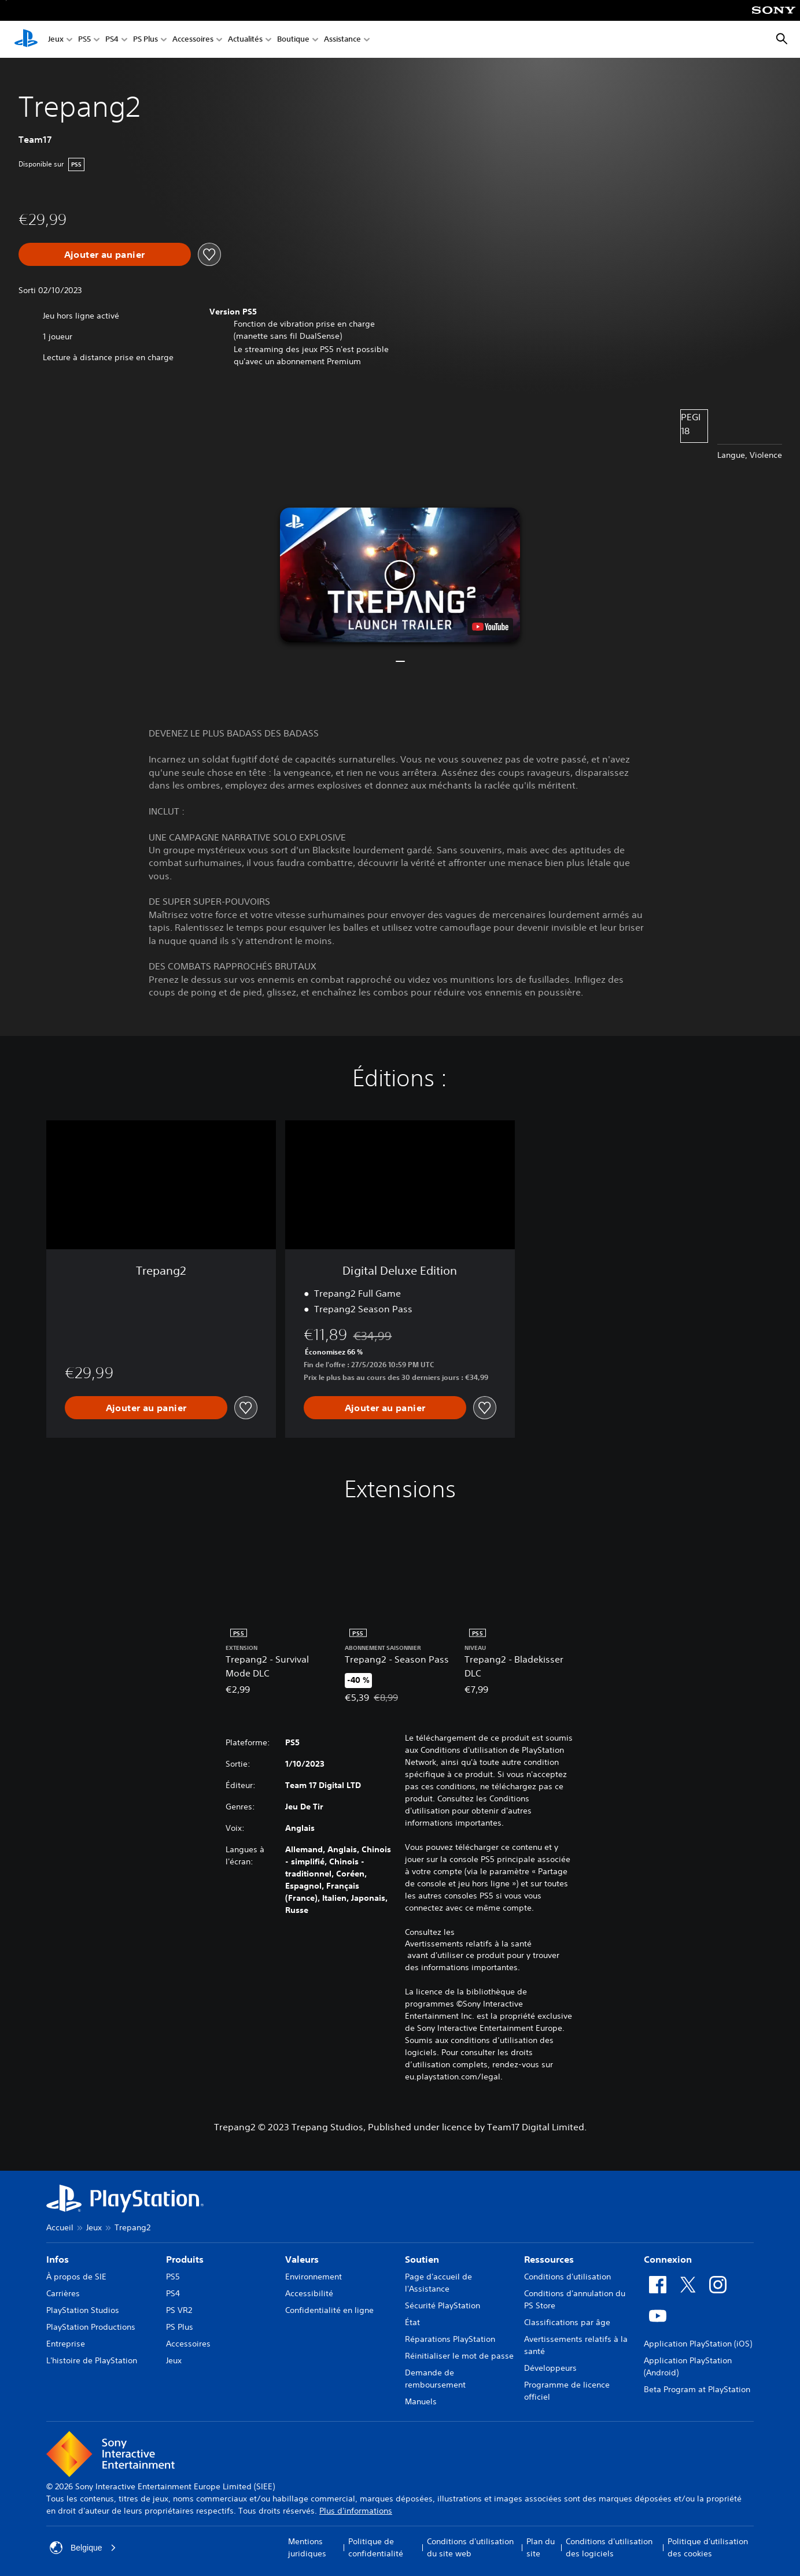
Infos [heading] (57, 2259)
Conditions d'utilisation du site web (470, 2547)
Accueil (59, 2227)
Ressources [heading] (549, 2259)
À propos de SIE (76, 2276)
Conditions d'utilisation (567, 2276)
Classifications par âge (567, 2322)
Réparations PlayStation (450, 2339)
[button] (400, 575)
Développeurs (550, 2368)
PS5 (84, 40)
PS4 (112, 40)
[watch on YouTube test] (490, 626)
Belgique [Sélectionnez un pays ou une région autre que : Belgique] (83, 2548)
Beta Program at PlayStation (697, 2389)
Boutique (293, 40)
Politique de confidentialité (375, 2547)
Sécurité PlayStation (442, 2305)
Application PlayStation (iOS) (698, 2343)
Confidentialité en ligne (329, 2310)
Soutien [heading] (422, 2259)
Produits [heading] (185, 2259)
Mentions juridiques (307, 2547)
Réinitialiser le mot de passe (459, 2356)
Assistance (342, 40)
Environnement (313, 2276)
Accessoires (192, 40)
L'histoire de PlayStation (91, 2360)
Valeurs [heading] (302, 2259)
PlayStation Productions (90, 2327)
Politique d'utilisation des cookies (708, 2547)
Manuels (421, 2401)
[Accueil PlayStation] (26, 39)
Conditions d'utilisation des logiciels (609, 2547)
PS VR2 (179, 2310)
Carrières (63, 2293)
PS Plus (145, 40)
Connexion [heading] (668, 2259)
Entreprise (65, 2343)
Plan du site (540, 2547)
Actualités (245, 40)
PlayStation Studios (82, 2310)
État (412, 2322)
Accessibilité (309, 2293)
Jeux (56, 40)
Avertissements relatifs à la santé (468, 1943)
